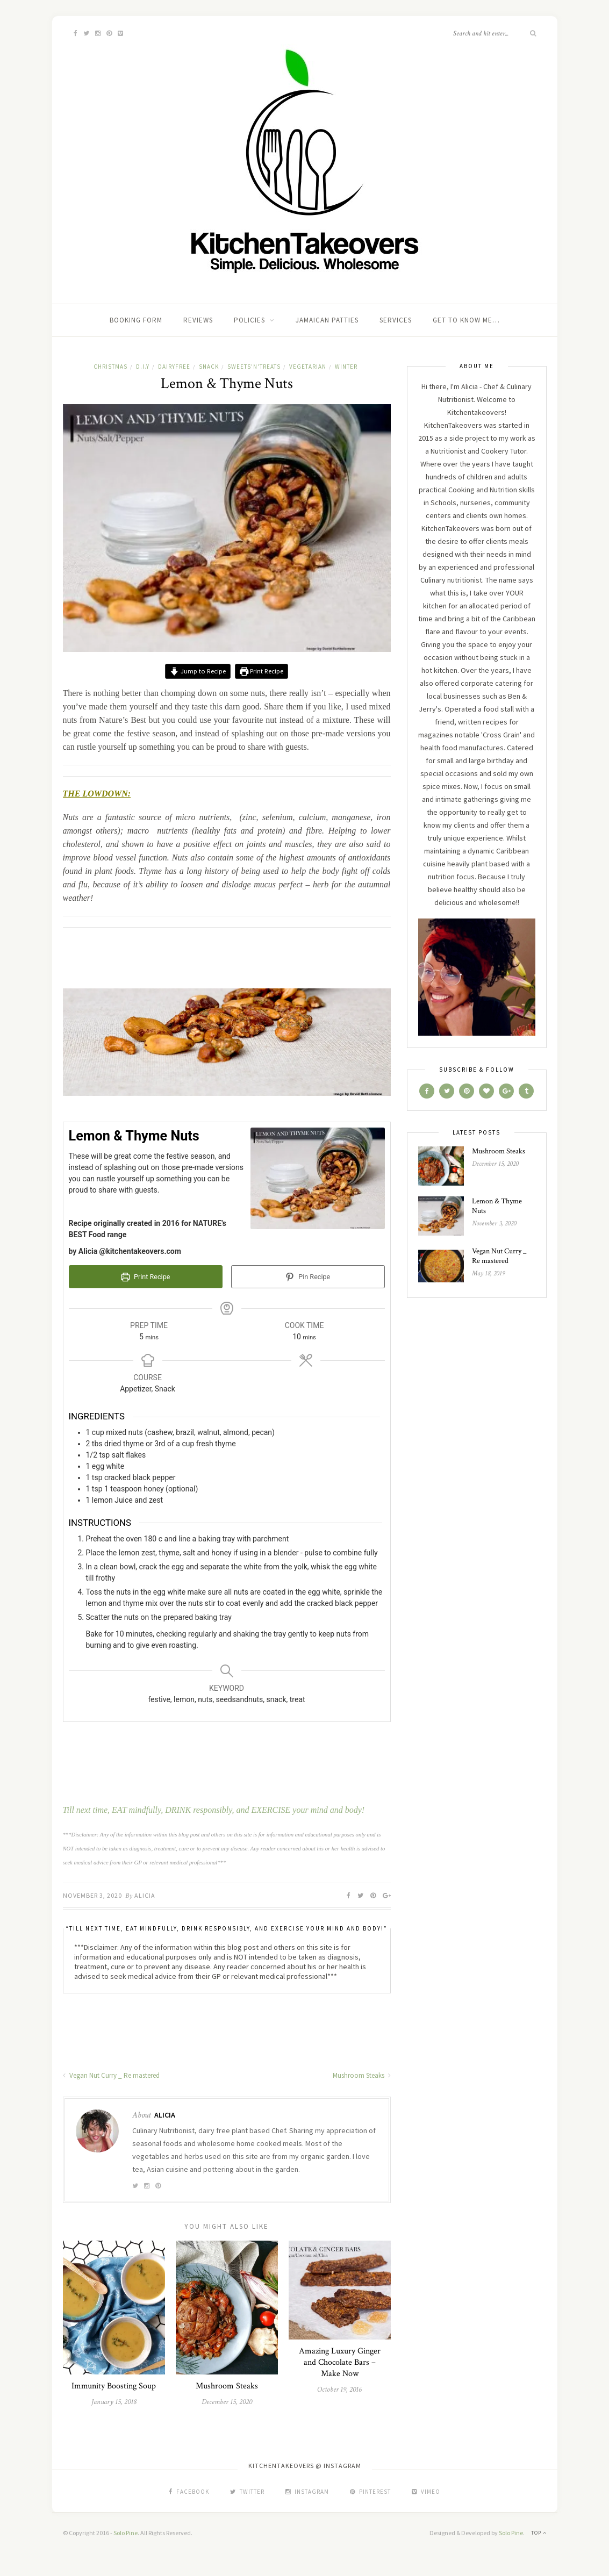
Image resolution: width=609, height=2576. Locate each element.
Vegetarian (307, 366)
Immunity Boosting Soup (113, 2386)
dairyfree (174, 366)
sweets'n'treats (254, 366)
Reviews (198, 320)
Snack (209, 366)
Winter (346, 366)
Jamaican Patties (327, 320)
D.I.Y (142, 366)
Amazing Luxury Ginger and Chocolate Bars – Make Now (340, 2362)
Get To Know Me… (466, 320)
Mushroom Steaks (362, 2075)
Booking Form (136, 320)
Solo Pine (125, 2533)
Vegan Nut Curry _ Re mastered (111, 2075)
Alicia (144, 1895)
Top (539, 2532)
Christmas (110, 366)
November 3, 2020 (92, 1895)
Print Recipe (261, 671)
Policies (249, 320)
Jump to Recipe (197, 671)
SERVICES (395, 320)
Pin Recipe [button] (307, 1277)
